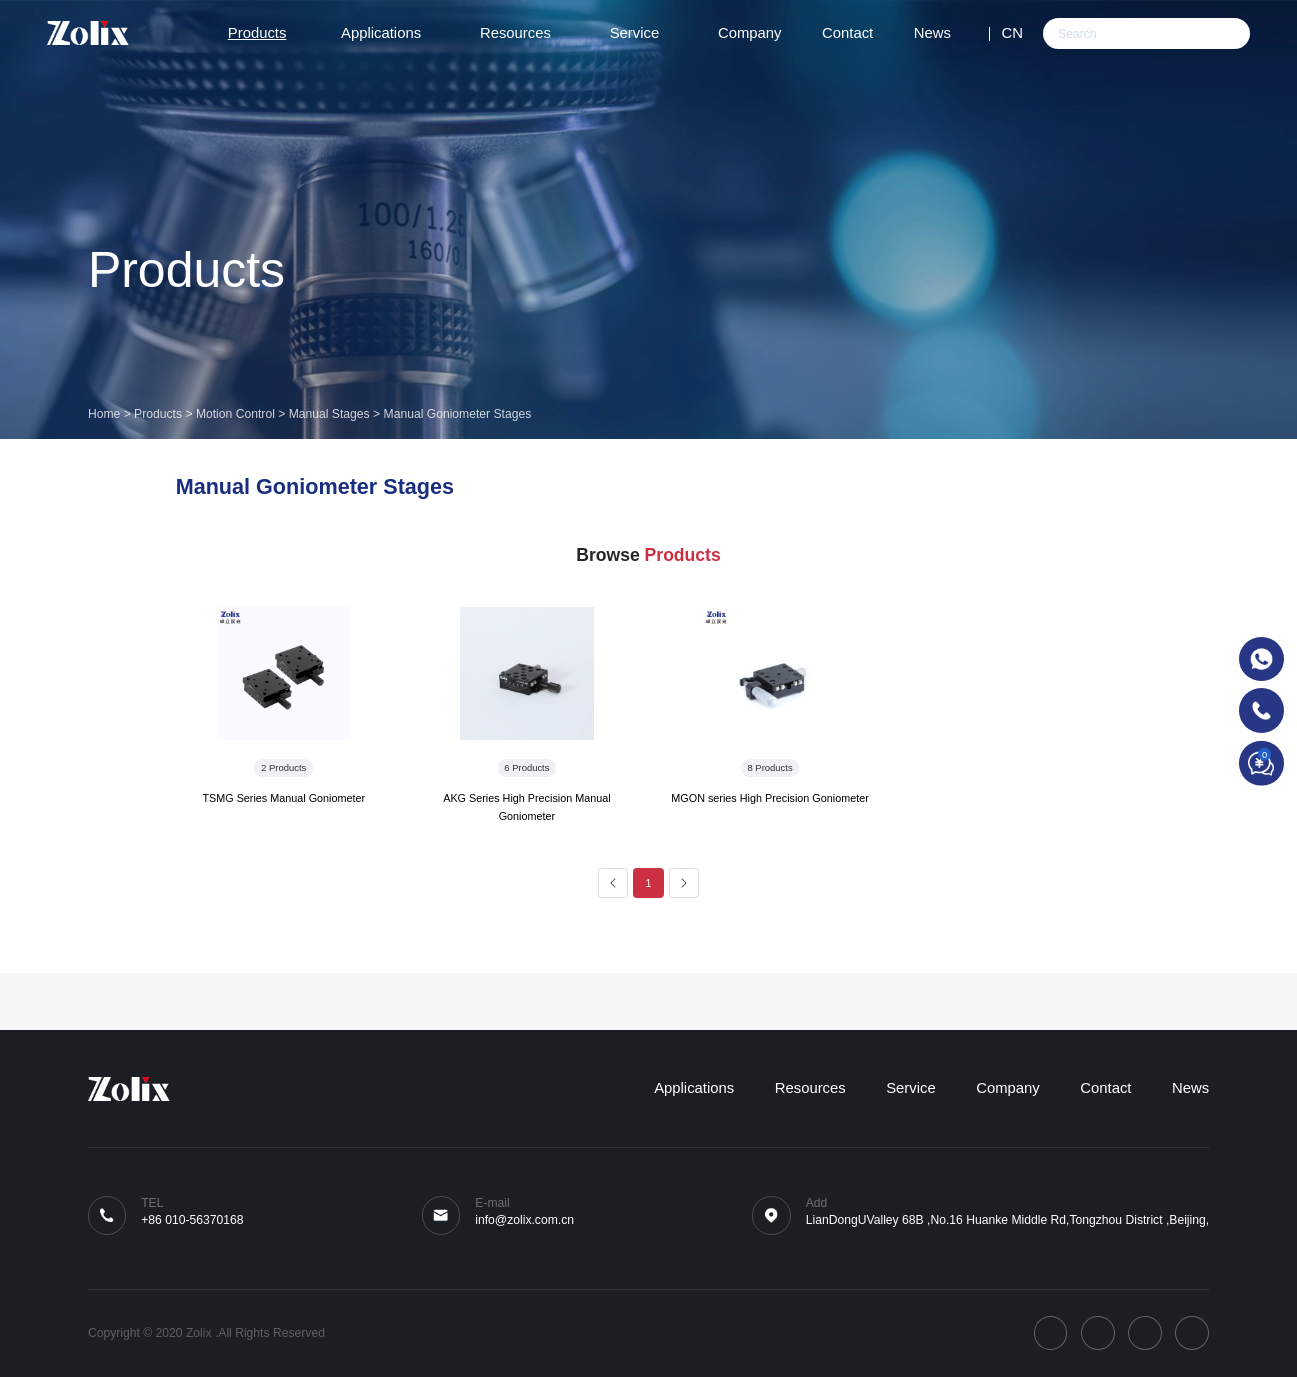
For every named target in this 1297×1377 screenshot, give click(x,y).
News (941, 33)
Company (750, 33)
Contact (847, 33)
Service (644, 33)
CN (1011, 33)
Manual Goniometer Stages (458, 414)
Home (104, 414)
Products (264, 33)
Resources (524, 33)
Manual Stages (329, 414)
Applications (390, 33)
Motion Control (235, 414)
